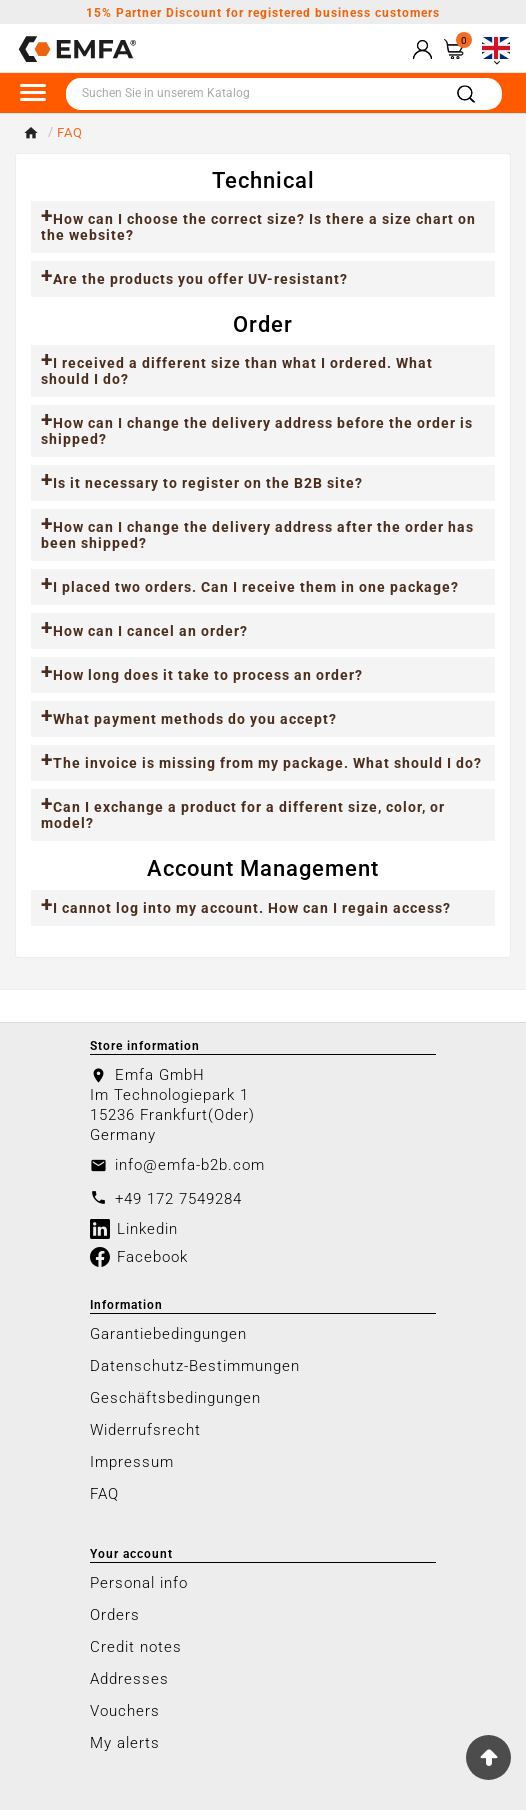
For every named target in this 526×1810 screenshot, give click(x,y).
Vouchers (125, 1711)
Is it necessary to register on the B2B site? (208, 483)
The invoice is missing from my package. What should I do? (267, 763)
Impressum (132, 1462)
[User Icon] (422, 49)
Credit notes (136, 1647)
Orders (115, 1615)
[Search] (253, 94)
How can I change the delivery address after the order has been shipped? (257, 535)
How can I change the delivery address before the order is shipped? (257, 431)
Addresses (129, 1679)
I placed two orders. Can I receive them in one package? (256, 587)
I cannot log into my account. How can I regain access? (252, 908)
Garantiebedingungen (168, 1334)
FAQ (104, 1494)
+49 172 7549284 (178, 1199)
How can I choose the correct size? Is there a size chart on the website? (258, 227)
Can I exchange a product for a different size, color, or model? (243, 815)
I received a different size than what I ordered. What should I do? (237, 371)
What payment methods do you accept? (195, 719)
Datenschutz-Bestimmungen (195, 1366)
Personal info (139, 1583)
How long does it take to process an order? (208, 675)
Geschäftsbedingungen (175, 1398)
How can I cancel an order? (150, 631)
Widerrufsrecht (145, 1430)
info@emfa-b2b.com (190, 1165)
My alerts (125, 1743)
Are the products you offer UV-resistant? (200, 279)
